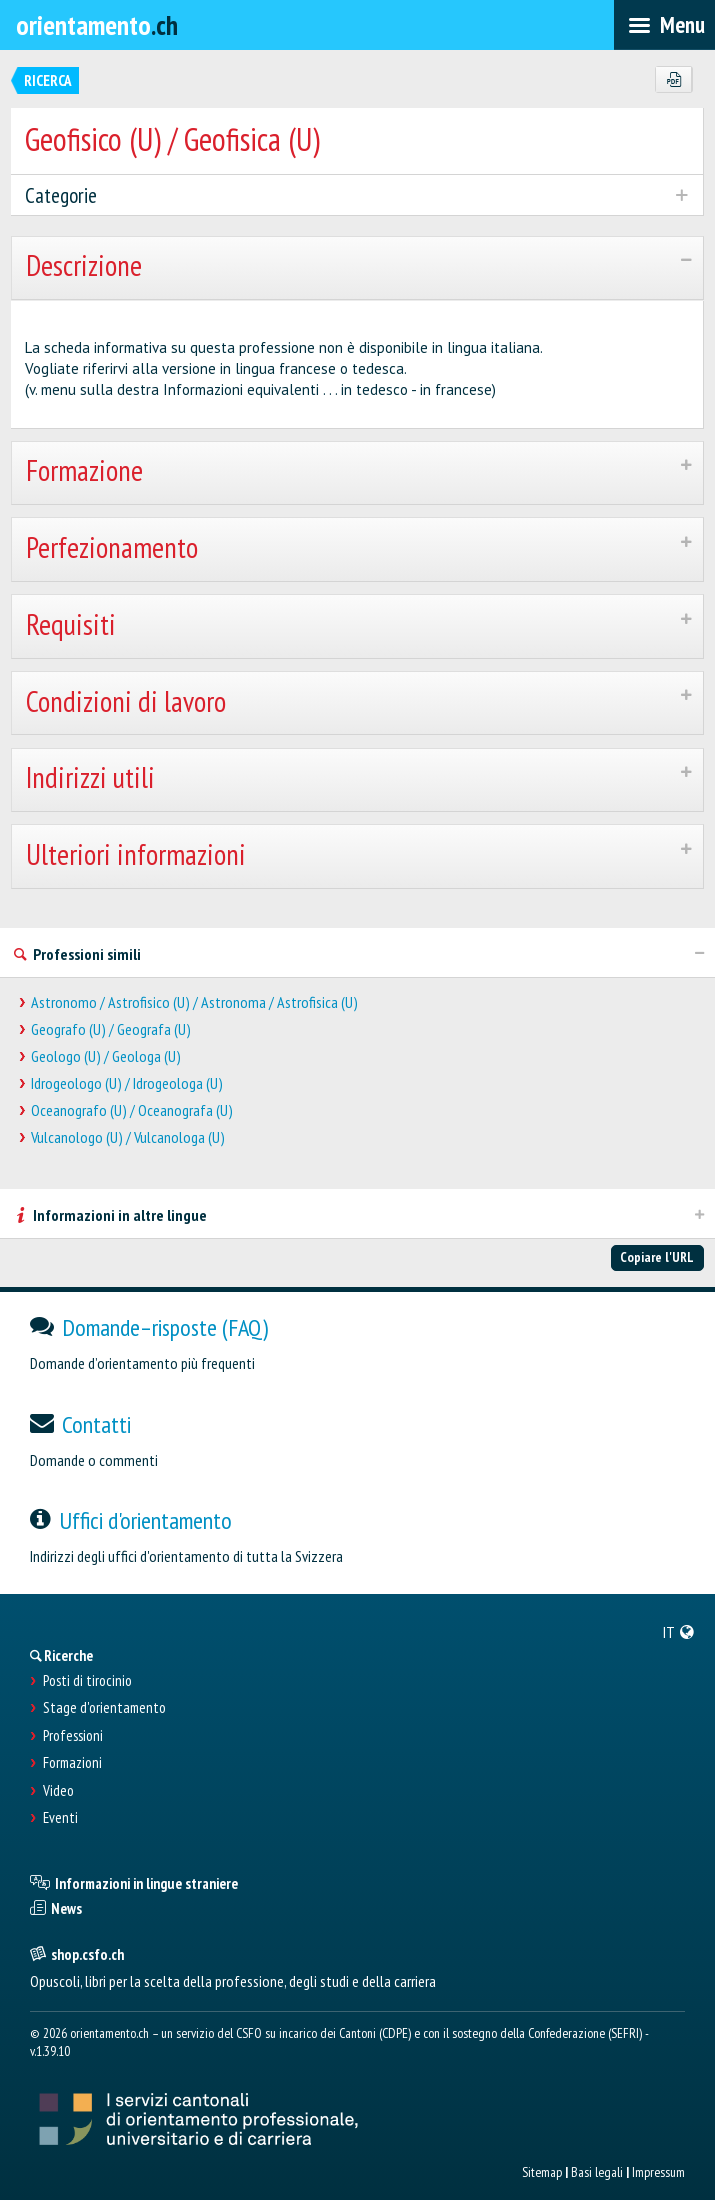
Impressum (658, 2172)
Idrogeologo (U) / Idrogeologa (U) (127, 1083)
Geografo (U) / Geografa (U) (111, 1029)
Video (58, 1791)
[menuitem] (679, 1632)
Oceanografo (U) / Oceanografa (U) (132, 1110)
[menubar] (664, 25)
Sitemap (542, 2172)
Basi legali (597, 2172)
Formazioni (72, 1763)
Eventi (60, 1818)
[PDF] (673, 80)
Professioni (73, 1736)
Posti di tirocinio (87, 1681)
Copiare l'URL (657, 1257)
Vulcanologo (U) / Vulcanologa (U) (128, 1137)
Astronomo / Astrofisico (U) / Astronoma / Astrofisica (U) (194, 1002)
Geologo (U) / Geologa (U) (106, 1056)
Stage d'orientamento (104, 1708)
